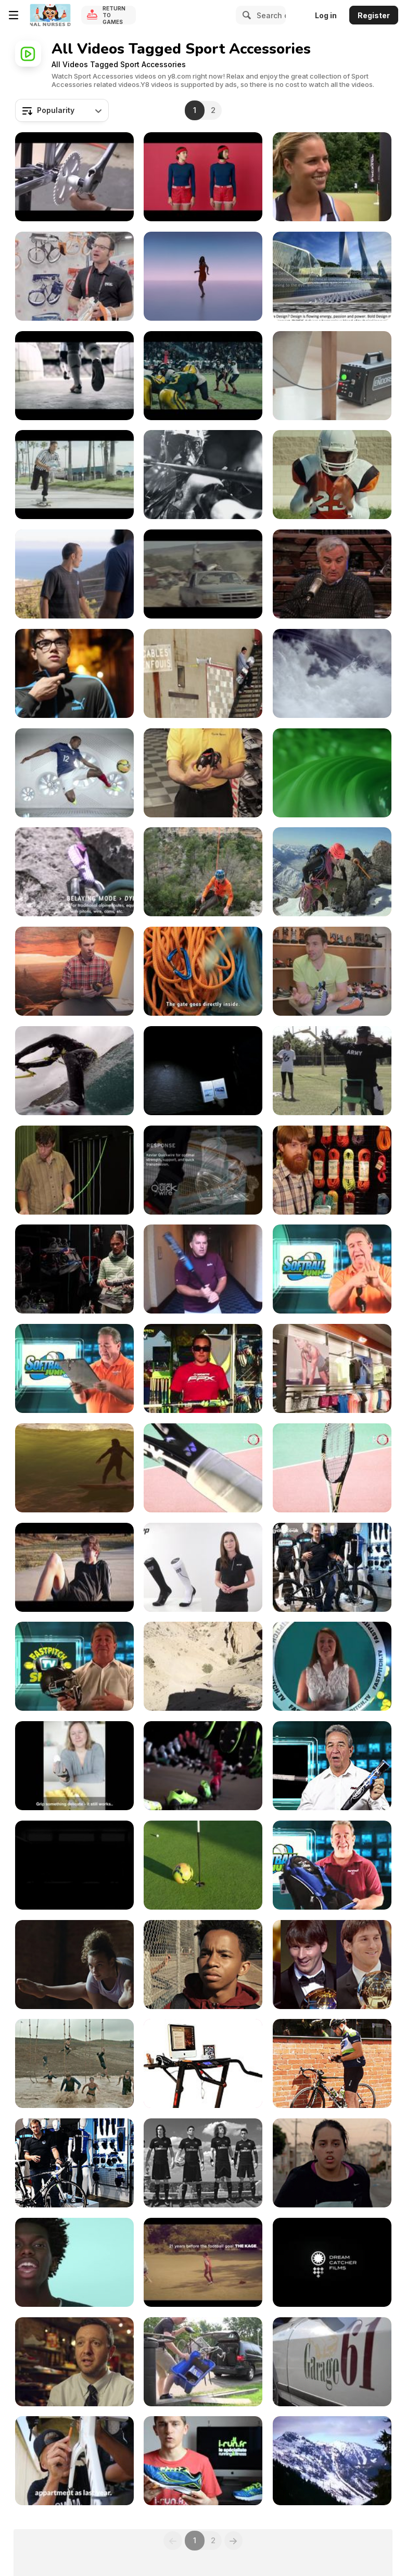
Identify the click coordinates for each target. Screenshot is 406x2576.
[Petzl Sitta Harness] (74, 276)
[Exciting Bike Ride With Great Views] (332, 2262)
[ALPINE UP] (74, 871)
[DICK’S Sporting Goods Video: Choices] (74, 1964)
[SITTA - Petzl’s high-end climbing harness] (332, 871)
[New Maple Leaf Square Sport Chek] (332, 1368)
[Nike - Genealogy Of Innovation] (203, 1765)
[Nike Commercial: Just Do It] (203, 573)
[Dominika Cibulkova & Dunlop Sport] (332, 176)
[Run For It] (74, 673)
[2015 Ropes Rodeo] (332, 1170)
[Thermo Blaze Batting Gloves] (332, 1666)
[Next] (233, 2540)
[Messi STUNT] (74, 375)
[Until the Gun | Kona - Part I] (74, 2460)
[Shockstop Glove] (332, 1269)
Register (374, 15)
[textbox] (62, 110)
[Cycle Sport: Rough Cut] (203, 772)
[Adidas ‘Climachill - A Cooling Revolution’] (332, 772)
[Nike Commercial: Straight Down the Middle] (203, 1865)
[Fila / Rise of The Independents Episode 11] (74, 2361)
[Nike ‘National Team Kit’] (74, 772)
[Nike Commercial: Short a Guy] (203, 1964)
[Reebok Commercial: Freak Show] (74, 2063)
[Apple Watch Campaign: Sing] (74, 2262)
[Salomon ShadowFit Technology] (203, 673)
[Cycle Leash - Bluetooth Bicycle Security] (332, 2063)
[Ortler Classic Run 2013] (332, 2361)
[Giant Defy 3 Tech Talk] (74, 2162)
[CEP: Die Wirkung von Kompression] (203, 1567)
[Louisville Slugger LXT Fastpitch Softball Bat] (332, 1765)
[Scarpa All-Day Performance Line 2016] (332, 971)
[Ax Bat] (203, 1269)
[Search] (245, 15)
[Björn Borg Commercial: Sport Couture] (203, 176)
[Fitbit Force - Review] (332, 573)
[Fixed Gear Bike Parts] (74, 176)
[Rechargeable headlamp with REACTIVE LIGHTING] (203, 1070)
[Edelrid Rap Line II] (74, 1170)
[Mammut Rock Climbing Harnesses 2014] (74, 1269)
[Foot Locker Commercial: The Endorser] (332, 375)
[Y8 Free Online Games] (50, 15)
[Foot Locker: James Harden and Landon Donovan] (74, 573)
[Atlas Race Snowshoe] (332, 2460)
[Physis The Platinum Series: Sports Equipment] (332, 276)
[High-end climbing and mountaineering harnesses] (203, 871)
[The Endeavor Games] (332, 1070)
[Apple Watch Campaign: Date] (203, 276)
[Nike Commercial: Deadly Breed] (74, 1865)
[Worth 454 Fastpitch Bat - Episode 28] (203, 1368)
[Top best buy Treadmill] (203, 2063)
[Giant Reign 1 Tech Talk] (332, 1567)
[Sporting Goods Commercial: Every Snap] (203, 375)
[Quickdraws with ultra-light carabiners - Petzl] (203, 971)
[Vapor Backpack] (332, 1865)
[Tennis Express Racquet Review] (332, 1467)
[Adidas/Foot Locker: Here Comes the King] (74, 474)
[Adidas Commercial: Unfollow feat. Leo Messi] (332, 1964)
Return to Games (114, 15)
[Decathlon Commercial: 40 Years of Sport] (203, 2262)
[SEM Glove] (74, 1765)
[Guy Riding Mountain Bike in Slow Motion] (203, 1666)
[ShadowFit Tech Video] (203, 1170)
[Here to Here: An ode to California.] (74, 1467)
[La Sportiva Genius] (74, 971)
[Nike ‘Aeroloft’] (332, 673)
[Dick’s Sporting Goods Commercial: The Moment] (332, 474)
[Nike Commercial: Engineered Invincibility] (203, 2162)
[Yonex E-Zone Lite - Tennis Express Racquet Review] (203, 1467)
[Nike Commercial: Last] (332, 2162)
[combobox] (62, 110)
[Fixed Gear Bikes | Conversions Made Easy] (203, 2361)
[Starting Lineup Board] (74, 1368)
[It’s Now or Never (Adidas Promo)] (74, 1567)
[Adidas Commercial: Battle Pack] (203, 474)
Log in (326, 15)
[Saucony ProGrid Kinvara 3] (203, 2460)
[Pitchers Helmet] (74, 1666)
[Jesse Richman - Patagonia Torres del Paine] (74, 1070)
